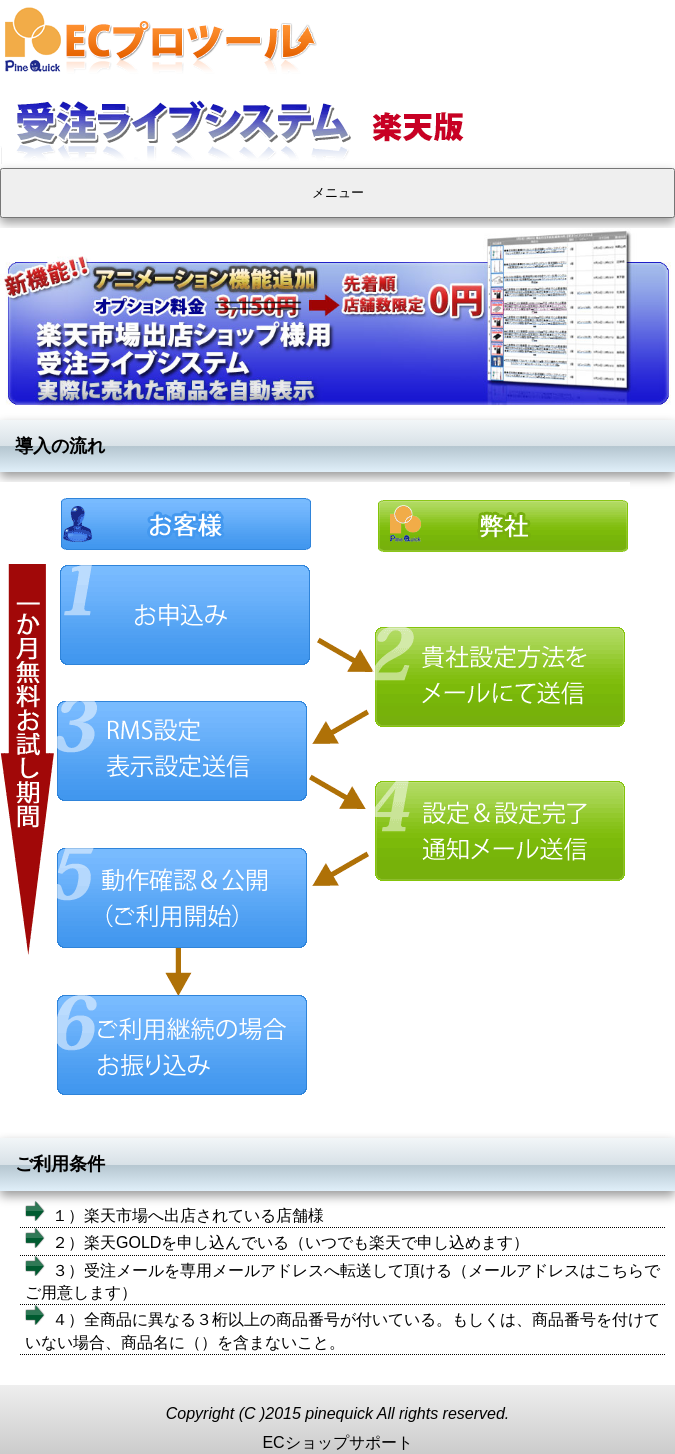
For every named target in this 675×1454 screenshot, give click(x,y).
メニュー (338, 192)
